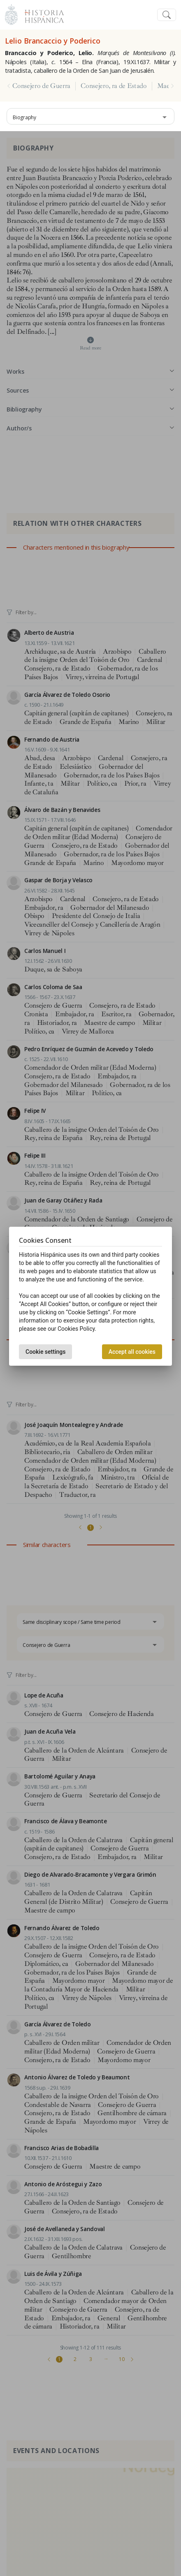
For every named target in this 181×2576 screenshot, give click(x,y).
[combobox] (90, 116)
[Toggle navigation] (166, 15)
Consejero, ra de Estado (114, 86)
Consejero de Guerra (41, 86)
